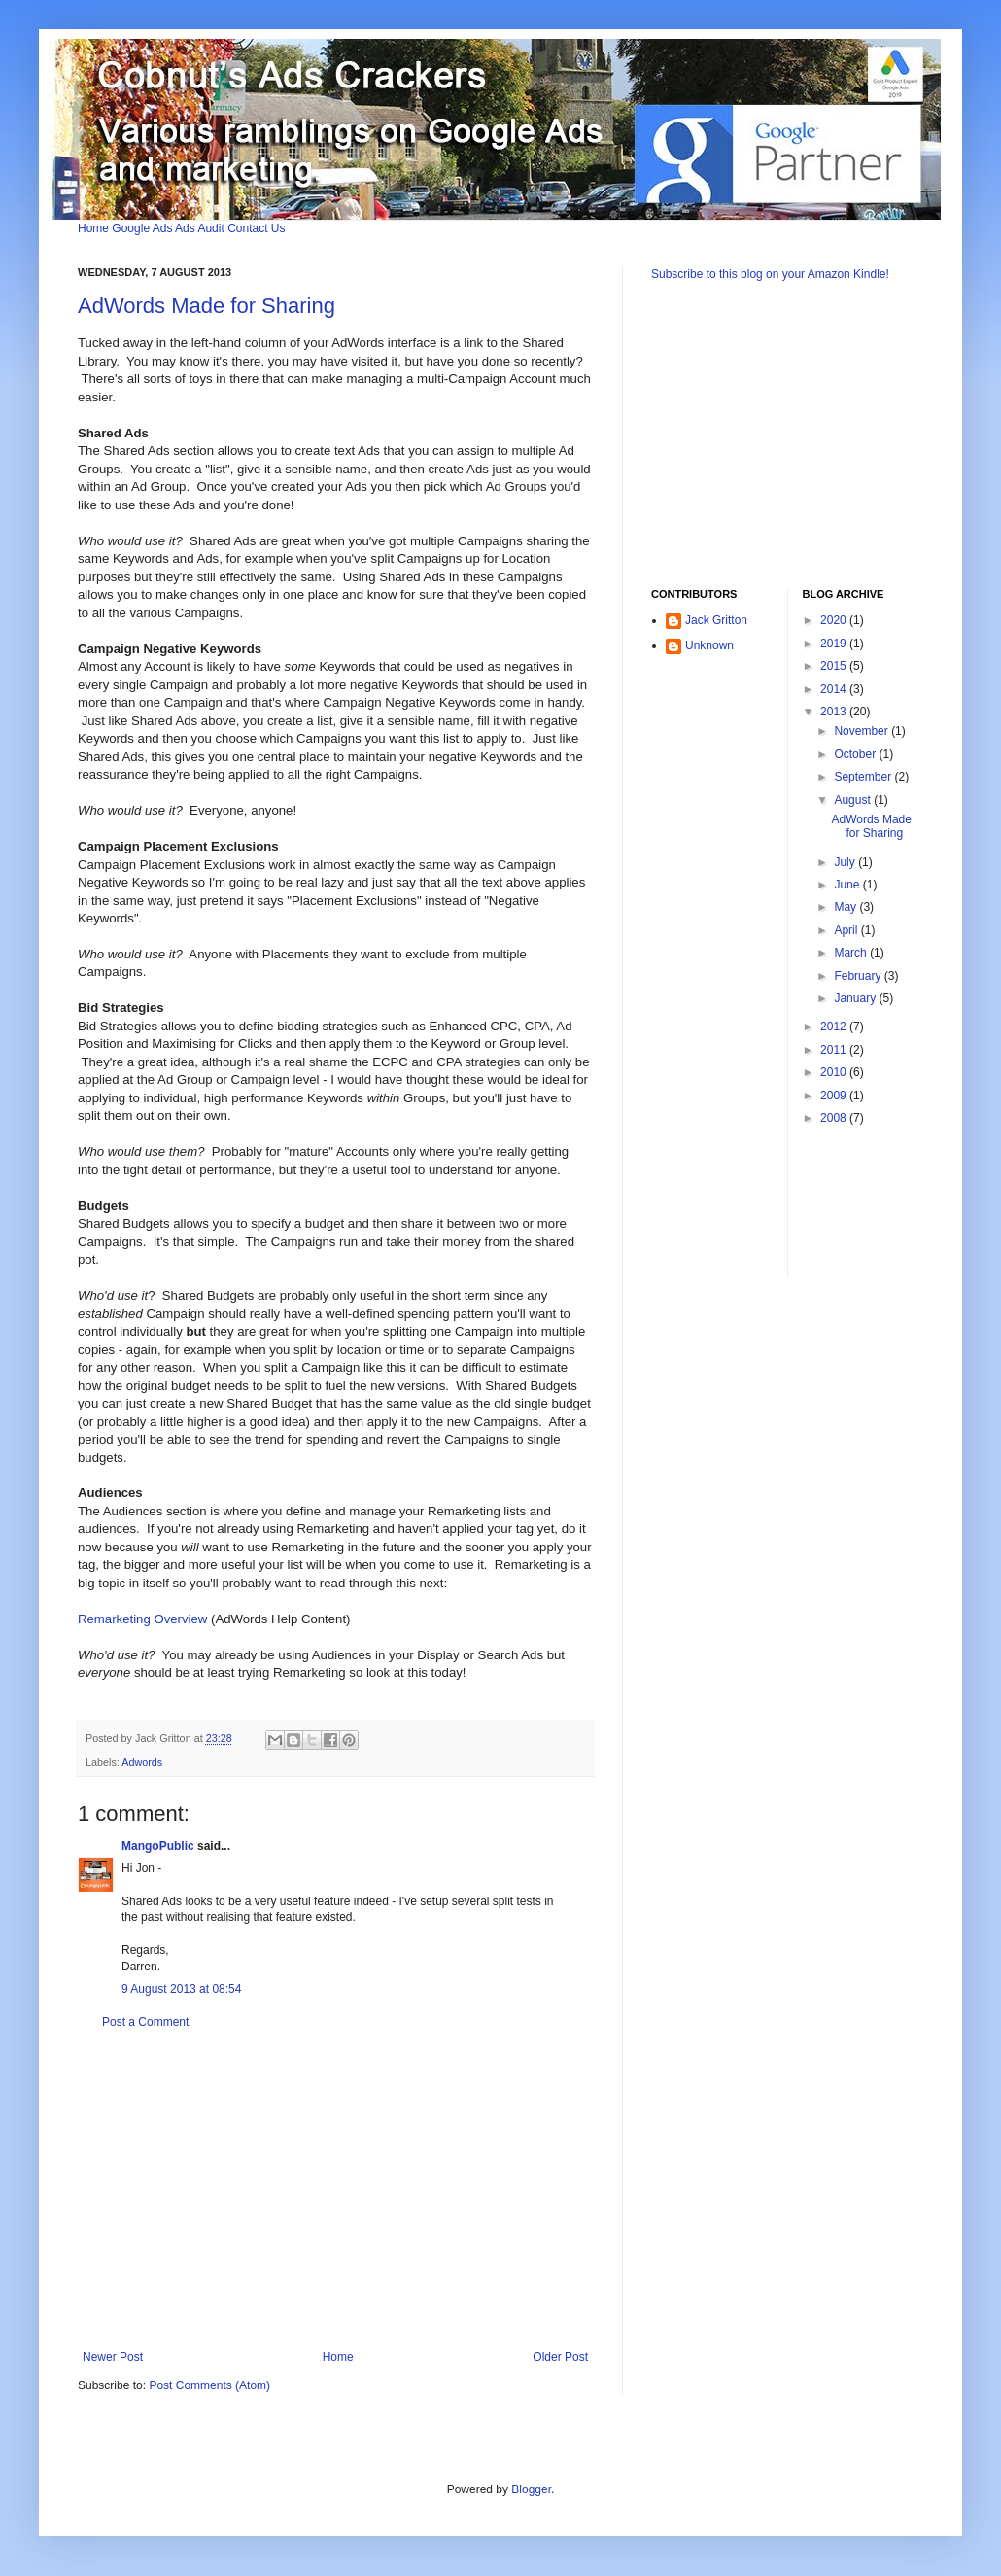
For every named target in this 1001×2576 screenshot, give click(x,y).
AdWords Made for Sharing (206, 306)
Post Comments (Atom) (209, 2385)
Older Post (560, 2357)
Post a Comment (145, 2022)
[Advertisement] (335, 2190)
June (848, 884)
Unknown (709, 645)
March (852, 952)
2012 (834, 1026)
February (858, 976)
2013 (834, 711)
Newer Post (113, 2357)
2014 (834, 689)
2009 (834, 1095)
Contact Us (256, 228)
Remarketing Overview (142, 1619)
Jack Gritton (716, 620)
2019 (834, 643)
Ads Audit (199, 228)
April (847, 930)
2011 (834, 1050)
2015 (834, 666)
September (864, 776)
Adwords (141, 1762)
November (862, 731)
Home (93, 228)
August (854, 800)
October (856, 754)
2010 (834, 1072)
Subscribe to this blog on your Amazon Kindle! (770, 274)
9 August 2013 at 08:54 (181, 1989)
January (856, 998)
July (846, 862)
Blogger (531, 2489)
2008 (834, 1118)
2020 (834, 620)
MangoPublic (157, 1846)
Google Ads (142, 228)
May (846, 907)
